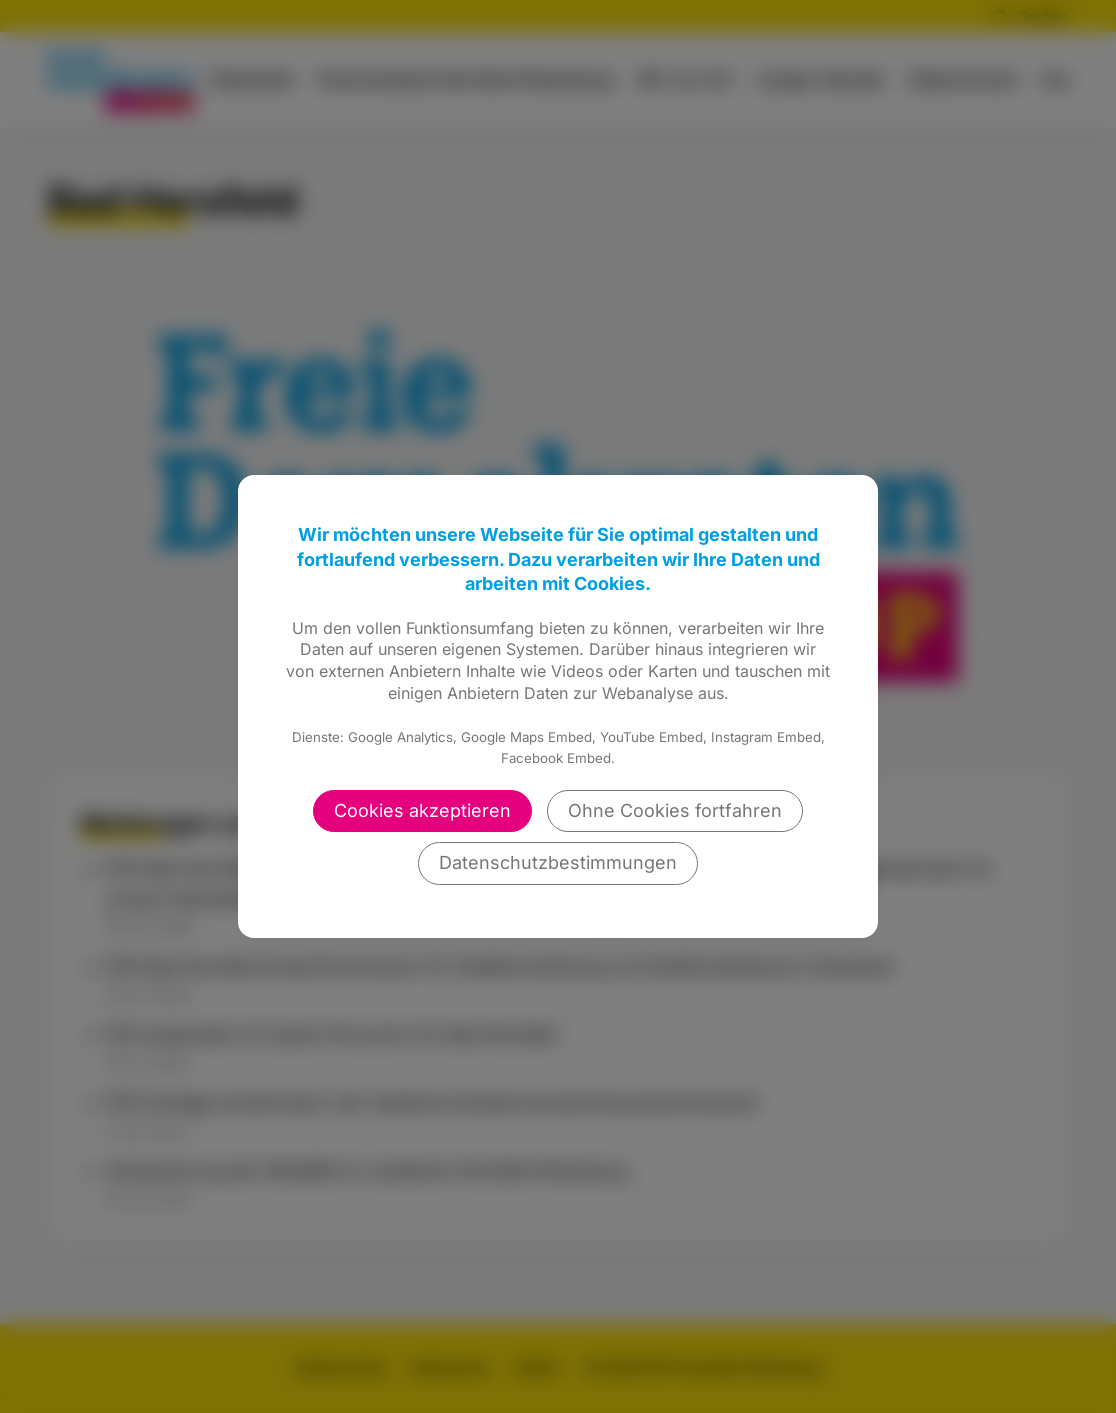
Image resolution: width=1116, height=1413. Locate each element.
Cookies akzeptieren (422, 810)
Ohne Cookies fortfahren (675, 810)
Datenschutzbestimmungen (558, 862)
